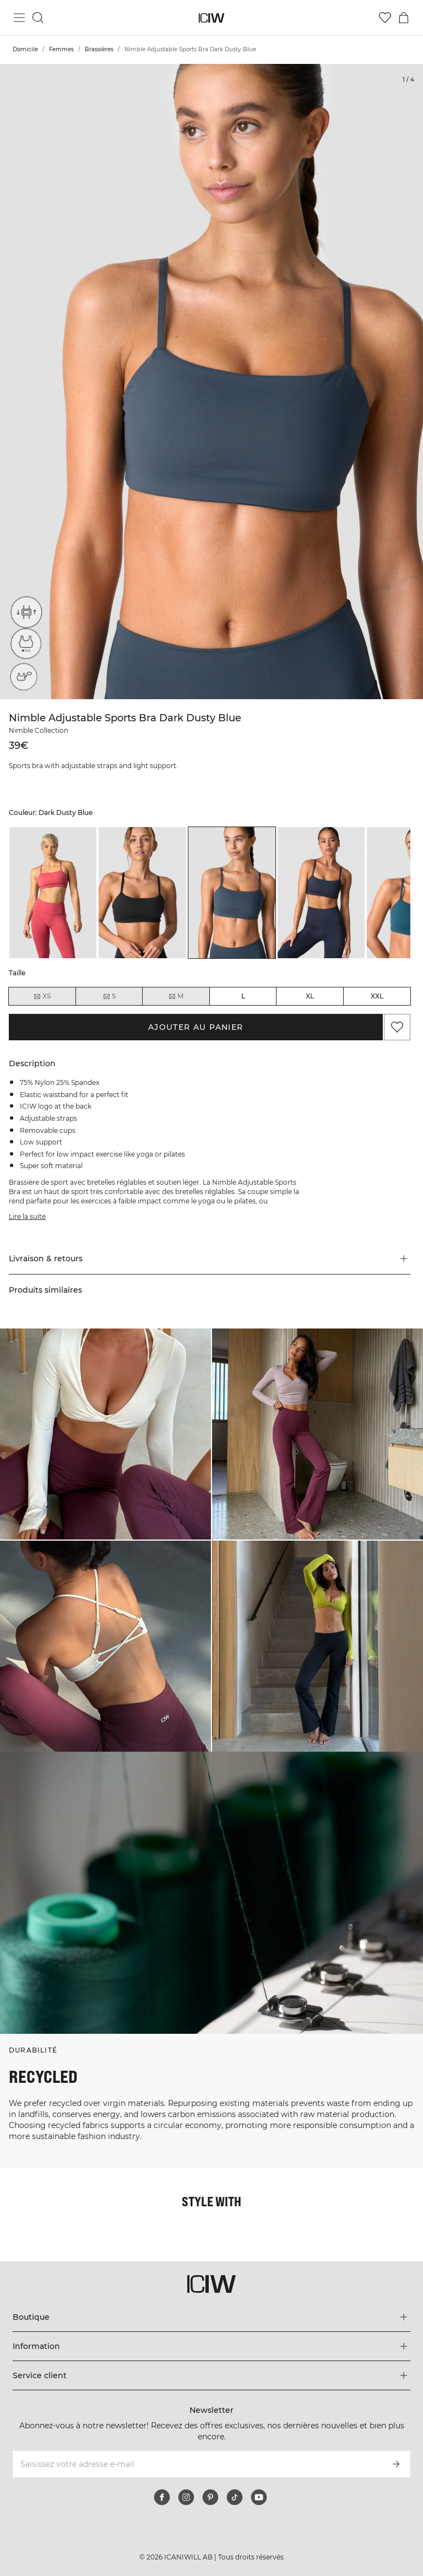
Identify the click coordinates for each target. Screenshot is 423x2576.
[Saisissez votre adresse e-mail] (196, 2464)
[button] (209, 1258)
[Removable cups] (23, 677)
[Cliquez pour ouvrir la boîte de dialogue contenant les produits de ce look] (105, 1434)
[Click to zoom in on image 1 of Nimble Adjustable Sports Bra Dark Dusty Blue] (211, 381)
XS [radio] (42, 996)
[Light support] (23, 646)
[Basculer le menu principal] (19, 17)
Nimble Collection (38, 730)
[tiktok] (235, 2497)
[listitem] (53, 893)
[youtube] (259, 2497)
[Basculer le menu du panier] (403, 17)
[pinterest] (210, 2497)
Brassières (99, 49)
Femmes (61, 49)
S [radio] (109, 996)
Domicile (25, 49)
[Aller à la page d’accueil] (212, 18)
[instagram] (186, 2497)
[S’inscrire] (396, 2464)
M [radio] (175, 996)
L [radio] (243, 996)
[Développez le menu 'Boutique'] (211, 2317)
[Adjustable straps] (23, 615)
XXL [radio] (377, 996)
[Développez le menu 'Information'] (211, 2346)
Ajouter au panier (195, 1027)
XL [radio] (310, 996)
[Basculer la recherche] (38, 17)
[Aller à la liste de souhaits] (385, 17)
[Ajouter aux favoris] (397, 1027)
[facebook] (162, 2497)
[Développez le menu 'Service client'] (211, 2375)
